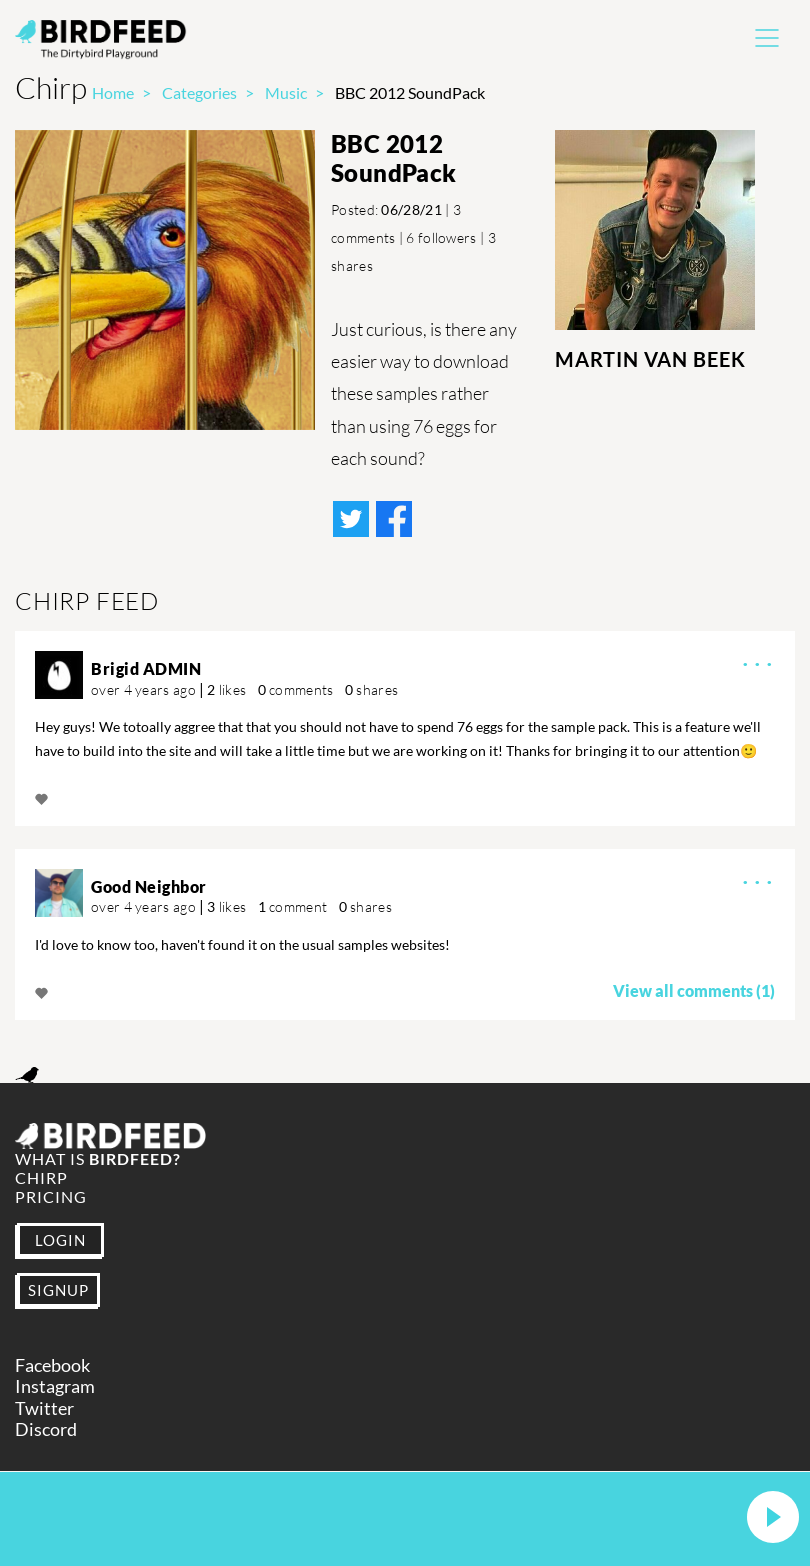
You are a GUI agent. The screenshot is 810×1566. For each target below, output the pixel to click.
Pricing (51, 1196)
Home (113, 92)
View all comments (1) (694, 990)
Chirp (41, 1177)
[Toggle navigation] (767, 38)
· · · (757, 661)
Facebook (52, 1365)
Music (286, 92)
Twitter (44, 1408)
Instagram (55, 1386)
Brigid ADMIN (146, 668)
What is (98, 1158)
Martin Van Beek (650, 359)
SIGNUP (58, 1290)
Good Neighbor (149, 886)
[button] (773, 1518)
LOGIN (60, 1240)
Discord (46, 1429)
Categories (199, 92)
